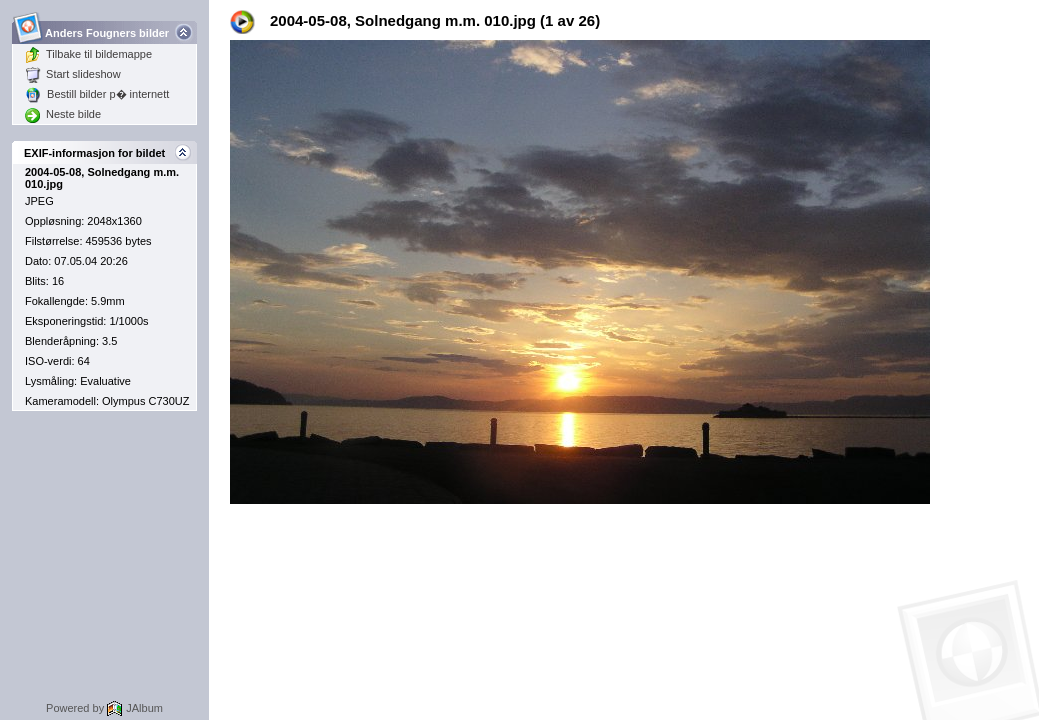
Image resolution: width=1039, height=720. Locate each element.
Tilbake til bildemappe (88, 54)
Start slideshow (73, 74)
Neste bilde (63, 114)
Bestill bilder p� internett (97, 94)
